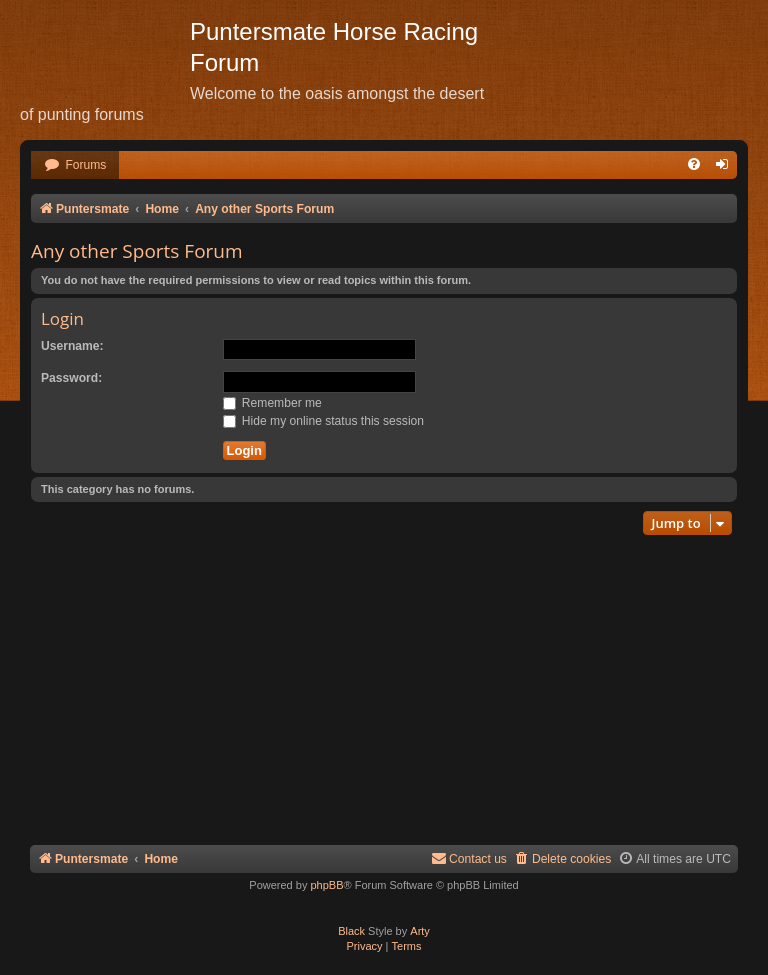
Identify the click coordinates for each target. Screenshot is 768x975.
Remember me (272, 403)
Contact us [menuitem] (469, 858)
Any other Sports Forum (137, 251)
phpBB (326, 885)
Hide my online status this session (324, 421)
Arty (420, 931)
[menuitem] (75, 165)
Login (62, 318)
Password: (71, 378)
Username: (72, 346)
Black (351, 931)
